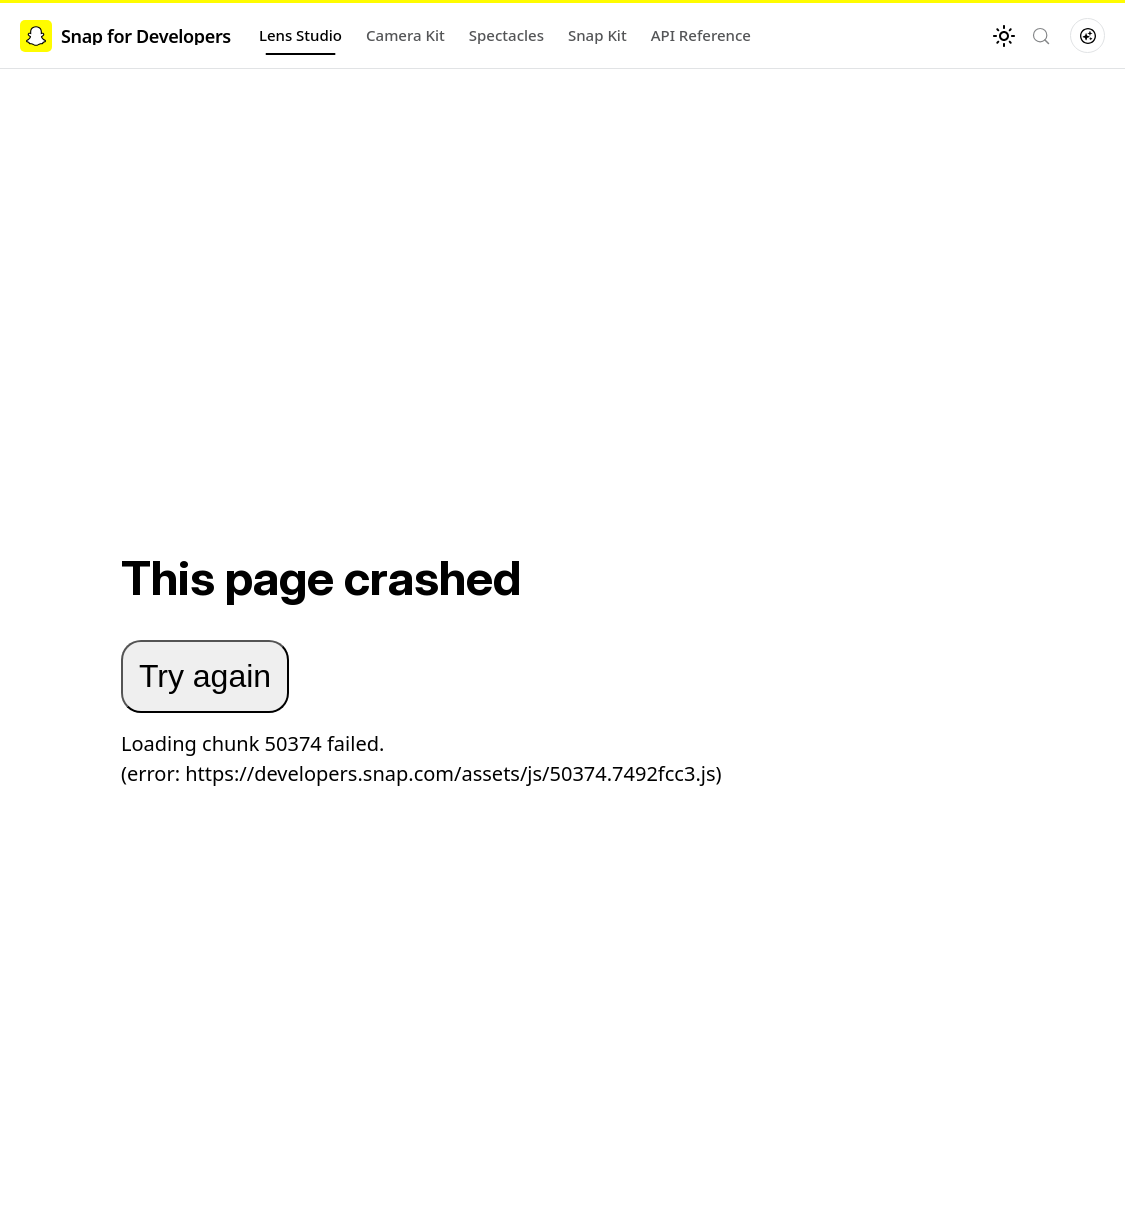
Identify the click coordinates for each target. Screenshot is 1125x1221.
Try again (205, 676)
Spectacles (506, 35)
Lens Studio (300, 35)
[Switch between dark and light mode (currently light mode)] (1004, 36)
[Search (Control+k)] (1041, 36)
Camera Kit (405, 35)
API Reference (701, 35)
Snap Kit (597, 35)
